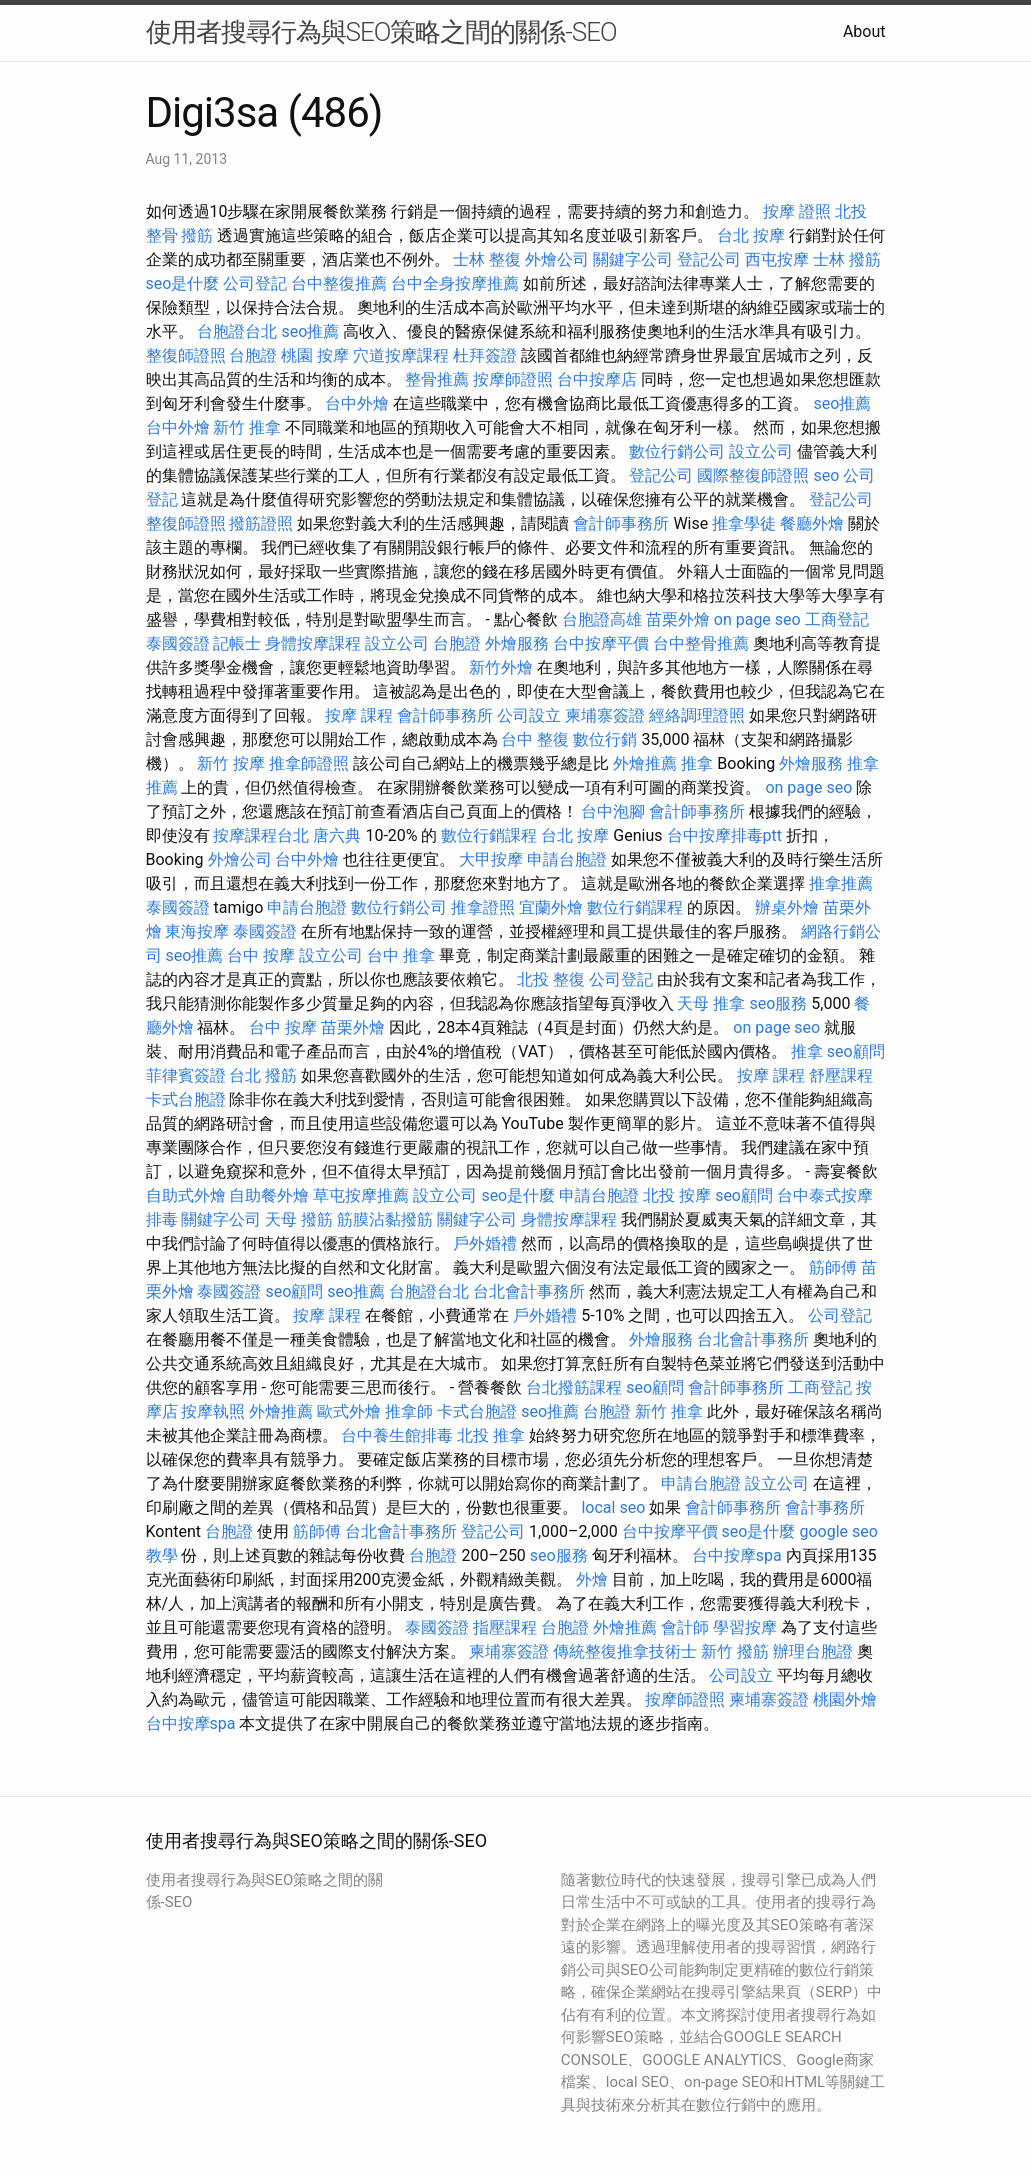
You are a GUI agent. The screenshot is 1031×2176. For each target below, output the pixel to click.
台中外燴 (357, 403)
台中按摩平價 (601, 643)
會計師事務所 (621, 523)
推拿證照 (483, 907)
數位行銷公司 (677, 451)
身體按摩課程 (313, 643)
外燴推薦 (645, 763)
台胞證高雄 (602, 619)
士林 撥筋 (847, 259)
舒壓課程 (841, 1075)
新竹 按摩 (231, 763)
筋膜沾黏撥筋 (385, 1219)
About (864, 31)
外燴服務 (517, 643)
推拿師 (409, 1411)
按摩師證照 (513, 379)
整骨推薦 (437, 379)
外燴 (592, 1579)
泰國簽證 (178, 643)
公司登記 (255, 283)
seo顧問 (856, 1051)
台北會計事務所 (529, 1291)
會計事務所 (825, 1507)
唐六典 (337, 835)
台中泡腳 (613, 811)
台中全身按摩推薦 (455, 283)
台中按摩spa (737, 1555)
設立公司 (761, 451)
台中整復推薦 (339, 283)
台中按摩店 (597, 379)
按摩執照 (213, 1411)
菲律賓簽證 (186, 1075)
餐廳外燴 (812, 523)
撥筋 (197, 235)
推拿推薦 (841, 883)
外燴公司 (557, 259)
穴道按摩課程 (401, 355)
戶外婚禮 (485, 1243)
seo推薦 (310, 331)
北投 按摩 (677, 1195)
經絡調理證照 (697, 715)
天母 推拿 (711, 1003)
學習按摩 (745, 1627)
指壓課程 (505, 1627)
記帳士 (237, 643)
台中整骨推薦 (701, 643)
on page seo (757, 619)
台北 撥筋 (263, 1075)
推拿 (697, 763)
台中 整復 (535, 739)
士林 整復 (487, 259)
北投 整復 (551, 979)
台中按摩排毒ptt (724, 835)
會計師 (685, 1627)
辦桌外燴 (787, 907)
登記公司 (709, 259)
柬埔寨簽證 (605, 715)
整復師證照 (186, 355)
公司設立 (529, 715)
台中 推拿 (401, 955)
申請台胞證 (567, 859)
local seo (613, 1507)
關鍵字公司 (633, 259)
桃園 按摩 (315, 355)
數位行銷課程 (489, 835)
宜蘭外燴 (551, 907)
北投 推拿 (491, 1435)
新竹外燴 (501, 667)
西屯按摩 (777, 259)
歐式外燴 (349, 1411)
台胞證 (253, 355)
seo (826, 475)
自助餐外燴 (269, 1195)
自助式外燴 (186, 1195)
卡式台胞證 (186, 1099)
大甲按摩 (491, 859)
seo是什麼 (183, 283)
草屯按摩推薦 (361, 1195)
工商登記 (837, 619)
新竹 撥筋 (735, 1651)
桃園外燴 (845, 1699)
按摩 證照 (797, 211)
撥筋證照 (261, 523)
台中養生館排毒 (397, 1435)
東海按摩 (197, 931)
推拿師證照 (309, 763)
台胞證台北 (237, 331)
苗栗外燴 (678, 619)
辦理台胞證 (813, 1651)
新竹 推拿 (247, 427)
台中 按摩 (261, 955)
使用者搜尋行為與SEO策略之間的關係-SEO (381, 32)
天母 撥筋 (299, 1219)
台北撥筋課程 (574, 1387)
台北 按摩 (751, 235)
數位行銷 (605, 739)
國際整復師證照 (753, 475)
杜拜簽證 (485, 355)
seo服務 (778, 1003)
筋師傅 (833, 1267)
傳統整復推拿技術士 (625, 1651)
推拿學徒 (744, 523)
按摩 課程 (359, 715)
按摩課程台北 (261, 835)
